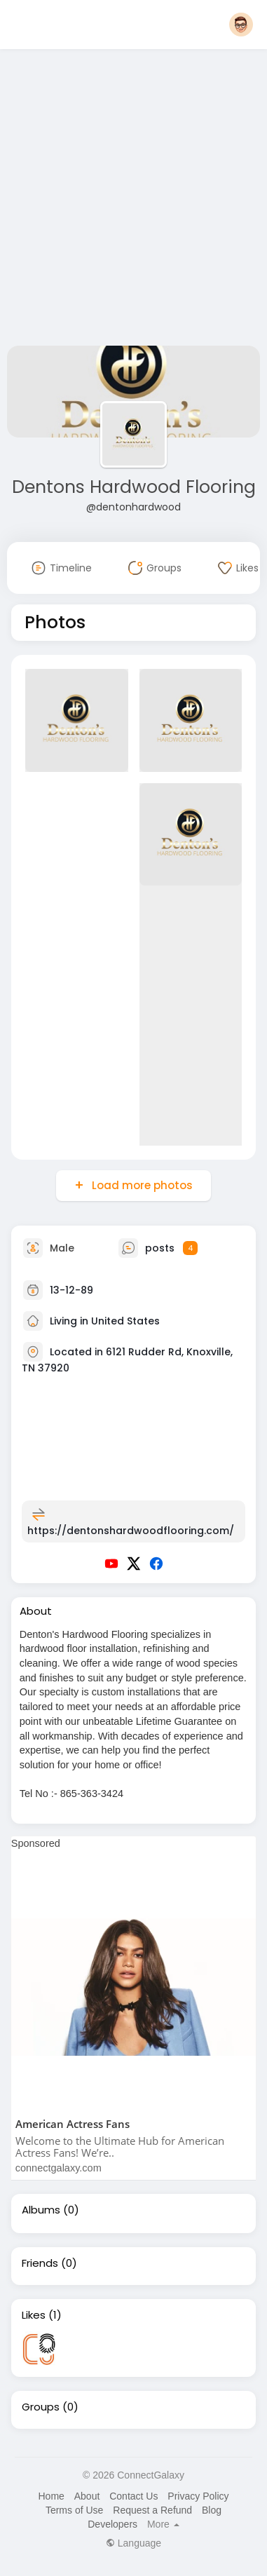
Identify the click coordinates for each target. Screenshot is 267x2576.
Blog (211, 2510)
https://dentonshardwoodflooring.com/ (130, 1531)
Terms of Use (74, 2510)
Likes (34, 2315)
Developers (112, 2524)
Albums (41, 2210)
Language (133, 2543)
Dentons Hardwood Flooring (134, 487)
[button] (241, 24)
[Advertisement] (131, 200)
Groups (41, 2407)
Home (51, 2496)
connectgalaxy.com (58, 2168)
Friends (40, 2263)
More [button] (163, 2524)
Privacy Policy (197, 2496)
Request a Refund (152, 2510)
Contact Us (133, 2496)
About (87, 2496)
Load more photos (141, 1185)
